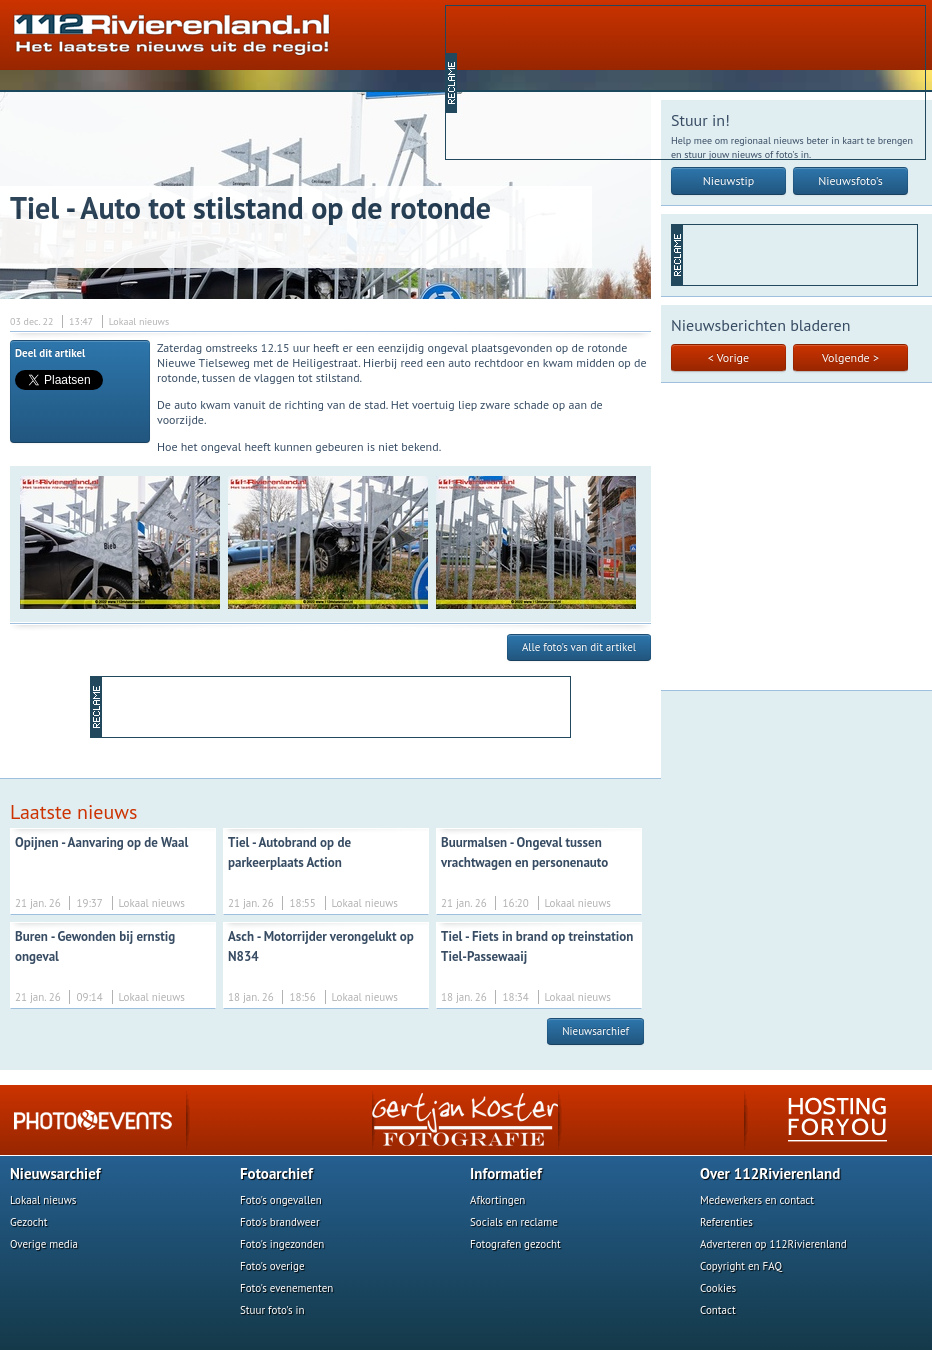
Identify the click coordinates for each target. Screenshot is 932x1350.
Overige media (44, 1244)
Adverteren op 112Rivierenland (773, 1244)
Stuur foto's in (272, 1310)
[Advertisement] (555, 81)
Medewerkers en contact (757, 1200)
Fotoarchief (276, 1173)
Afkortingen (497, 1200)
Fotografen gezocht (515, 1244)
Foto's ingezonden (282, 1244)
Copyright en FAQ (741, 1266)
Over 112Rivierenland (770, 1173)
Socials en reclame (514, 1222)
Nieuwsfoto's (850, 180)
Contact (718, 1310)
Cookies (718, 1288)
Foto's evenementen (286, 1288)
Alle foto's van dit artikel (579, 647)
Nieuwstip (729, 180)
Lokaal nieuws (43, 1200)
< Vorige (728, 357)
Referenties (726, 1222)
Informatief (506, 1173)
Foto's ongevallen (281, 1200)
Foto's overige (272, 1266)
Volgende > (850, 357)
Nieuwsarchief (595, 1031)
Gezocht (29, 1222)
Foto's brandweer (280, 1222)
